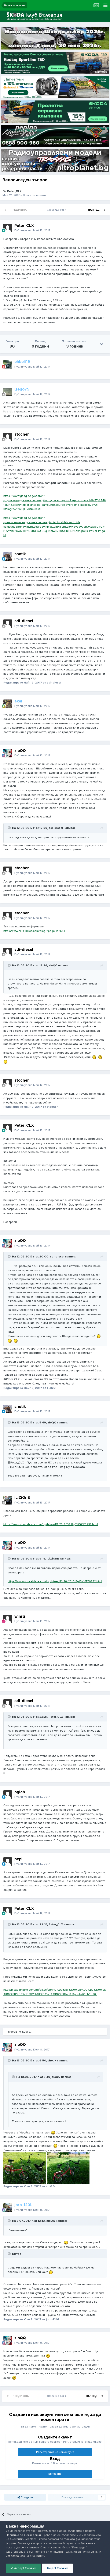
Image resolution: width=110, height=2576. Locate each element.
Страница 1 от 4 (57, 209)
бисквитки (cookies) (23, 2539)
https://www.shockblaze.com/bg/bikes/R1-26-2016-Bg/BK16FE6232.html (50, 1524)
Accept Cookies (23, 2568)
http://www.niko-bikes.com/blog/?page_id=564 (34, 930)
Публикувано (32, 230)
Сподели (25, 2497)
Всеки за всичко (34, 195)
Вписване (55, 2473)
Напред (93, 209)
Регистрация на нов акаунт (55, 2452)
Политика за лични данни (23, 2535)
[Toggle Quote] (9, 827)
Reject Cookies (57, 2568)
